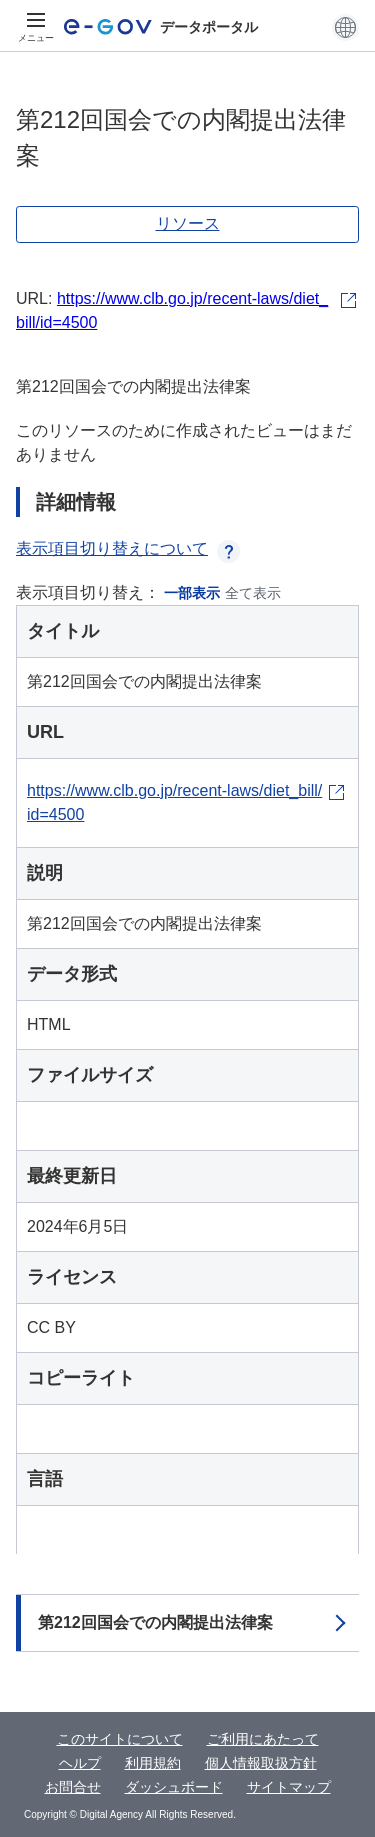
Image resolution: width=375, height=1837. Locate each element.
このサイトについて (120, 1739)
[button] (345, 27)
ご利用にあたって (263, 1739)
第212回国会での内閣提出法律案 (155, 1622)
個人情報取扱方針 (261, 1763)
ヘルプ (80, 1763)
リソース (188, 223)
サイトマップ (289, 1787)
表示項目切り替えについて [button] (128, 548)
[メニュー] (36, 27)
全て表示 (253, 593)
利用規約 (153, 1763)
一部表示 (192, 593)
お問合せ (73, 1787)
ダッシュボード (174, 1787)
